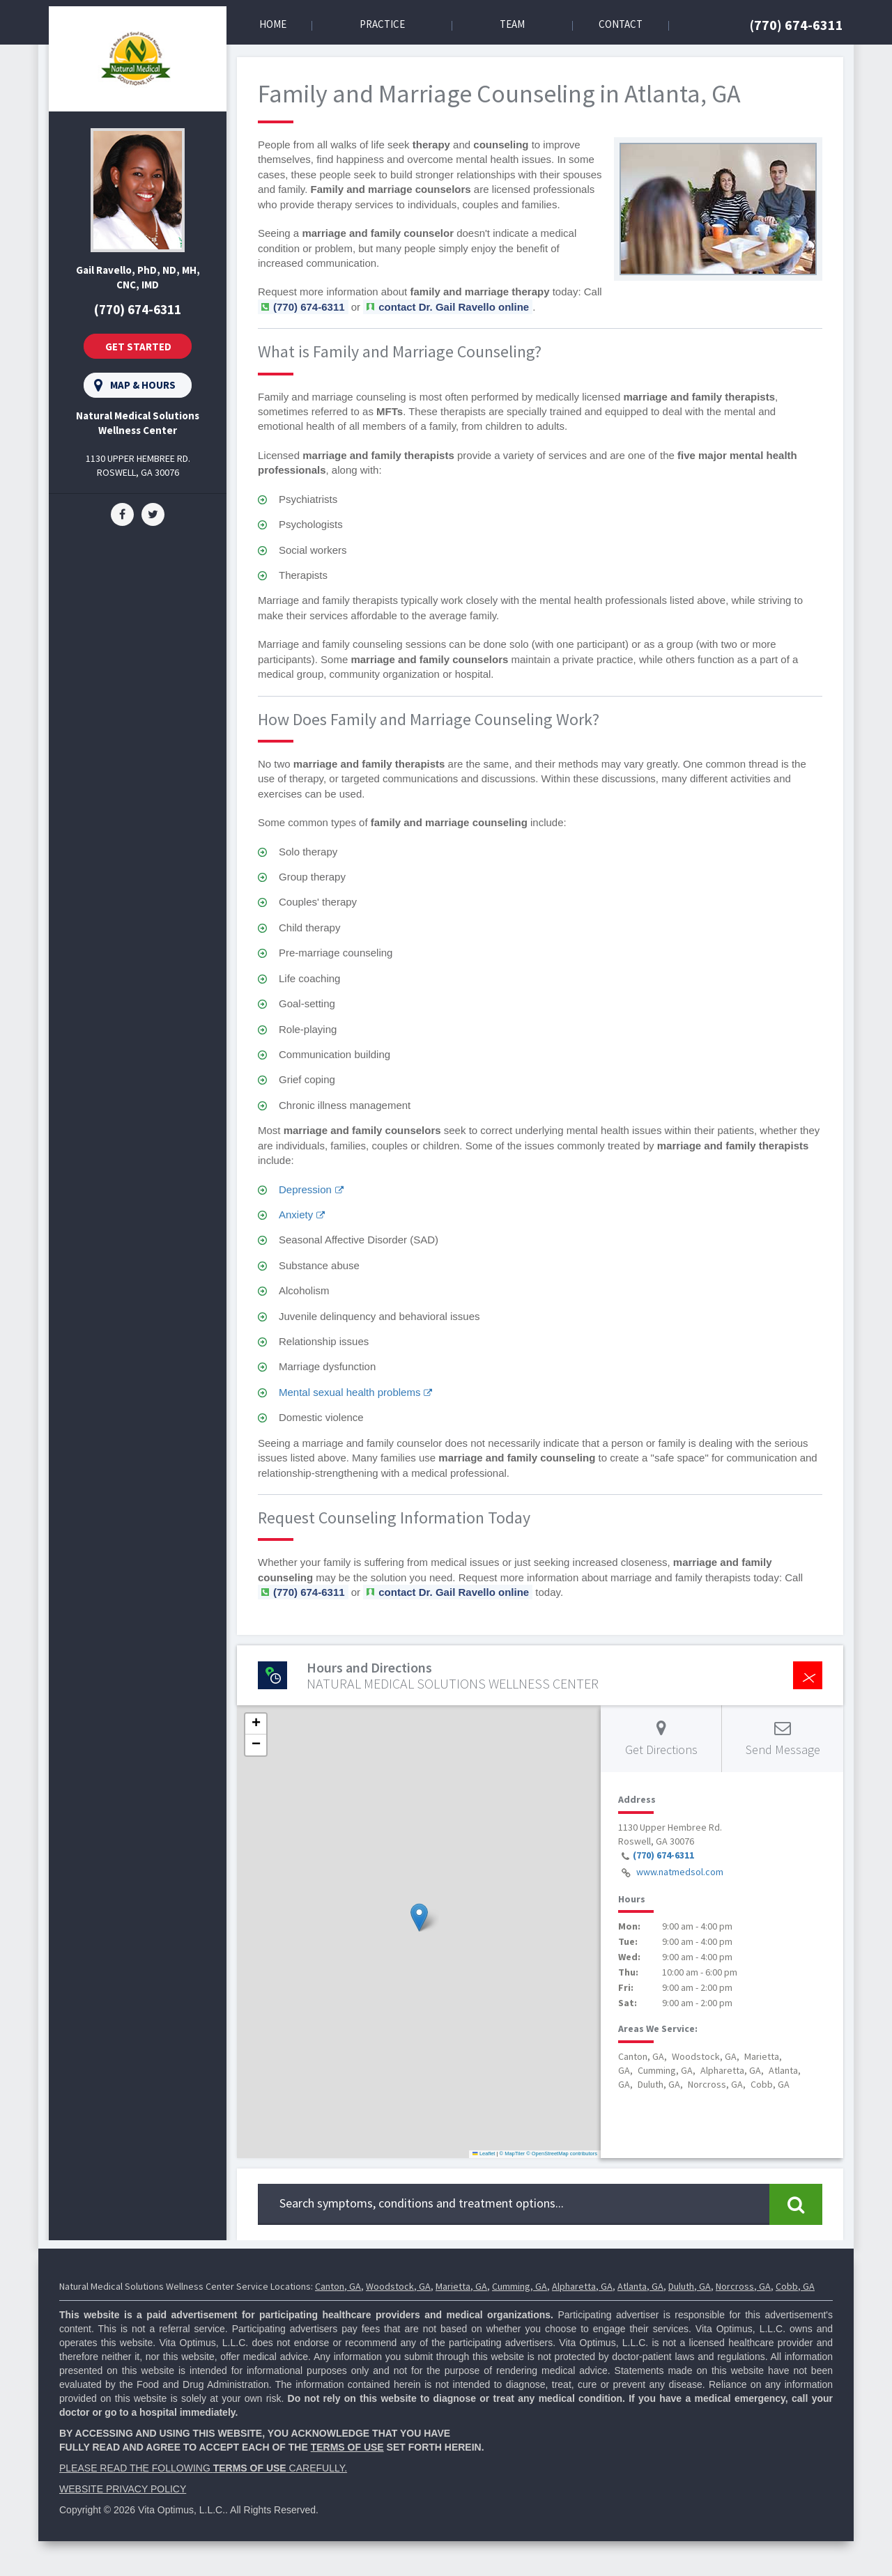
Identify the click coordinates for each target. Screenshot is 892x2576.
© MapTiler (512, 2153)
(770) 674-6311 (796, 24)
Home (272, 24)
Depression (305, 1189)
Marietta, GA (461, 2286)
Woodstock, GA (398, 2286)
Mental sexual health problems (349, 1392)
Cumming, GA (519, 2286)
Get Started (138, 346)
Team (512, 24)
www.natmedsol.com (679, 1871)
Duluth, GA (689, 2286)
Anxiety (296, 1214)
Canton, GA (338, 2286)
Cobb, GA (795, 2286)
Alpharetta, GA (582, 2286)
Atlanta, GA (640, 2286)
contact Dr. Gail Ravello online (453, 307)
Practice (382, 24)
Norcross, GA (743, 2286)
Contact (621, 24)
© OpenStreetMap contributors (561, 2153)
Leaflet (483, 2153)
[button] (419, 1917)
